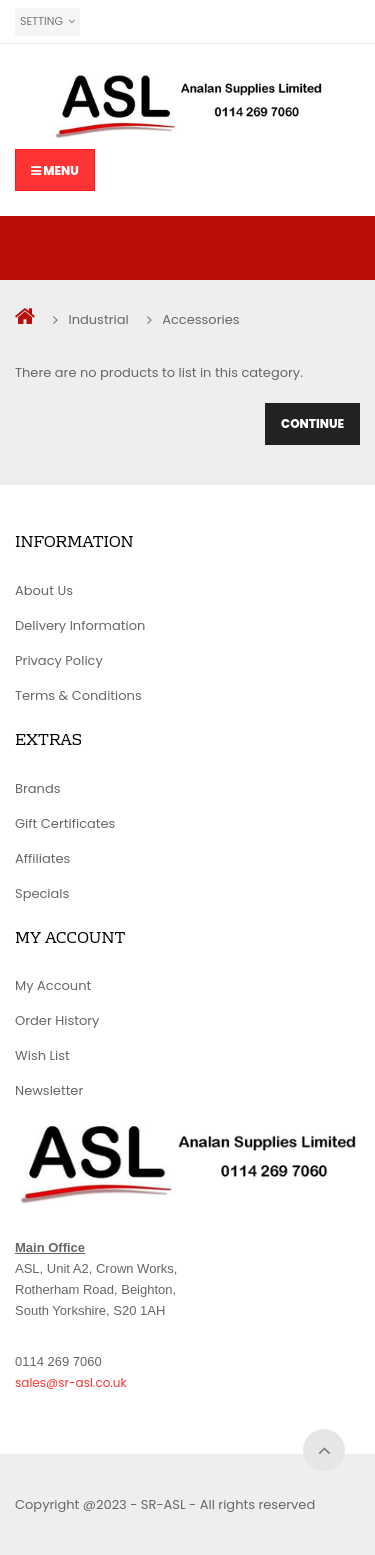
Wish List (42, 1055)
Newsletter (49, 1090)
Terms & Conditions (78, 695)
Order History (57, 1020)
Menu (55, 170)
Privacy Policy (59, 660)
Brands (38, 788)
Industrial (98, 319)
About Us (44, 590)
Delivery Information (80, 625)
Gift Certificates (65, 823)
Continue (312, 423)
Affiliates (42, 858)
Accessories (200, 319)
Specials (42, 893)
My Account (53, 985)
